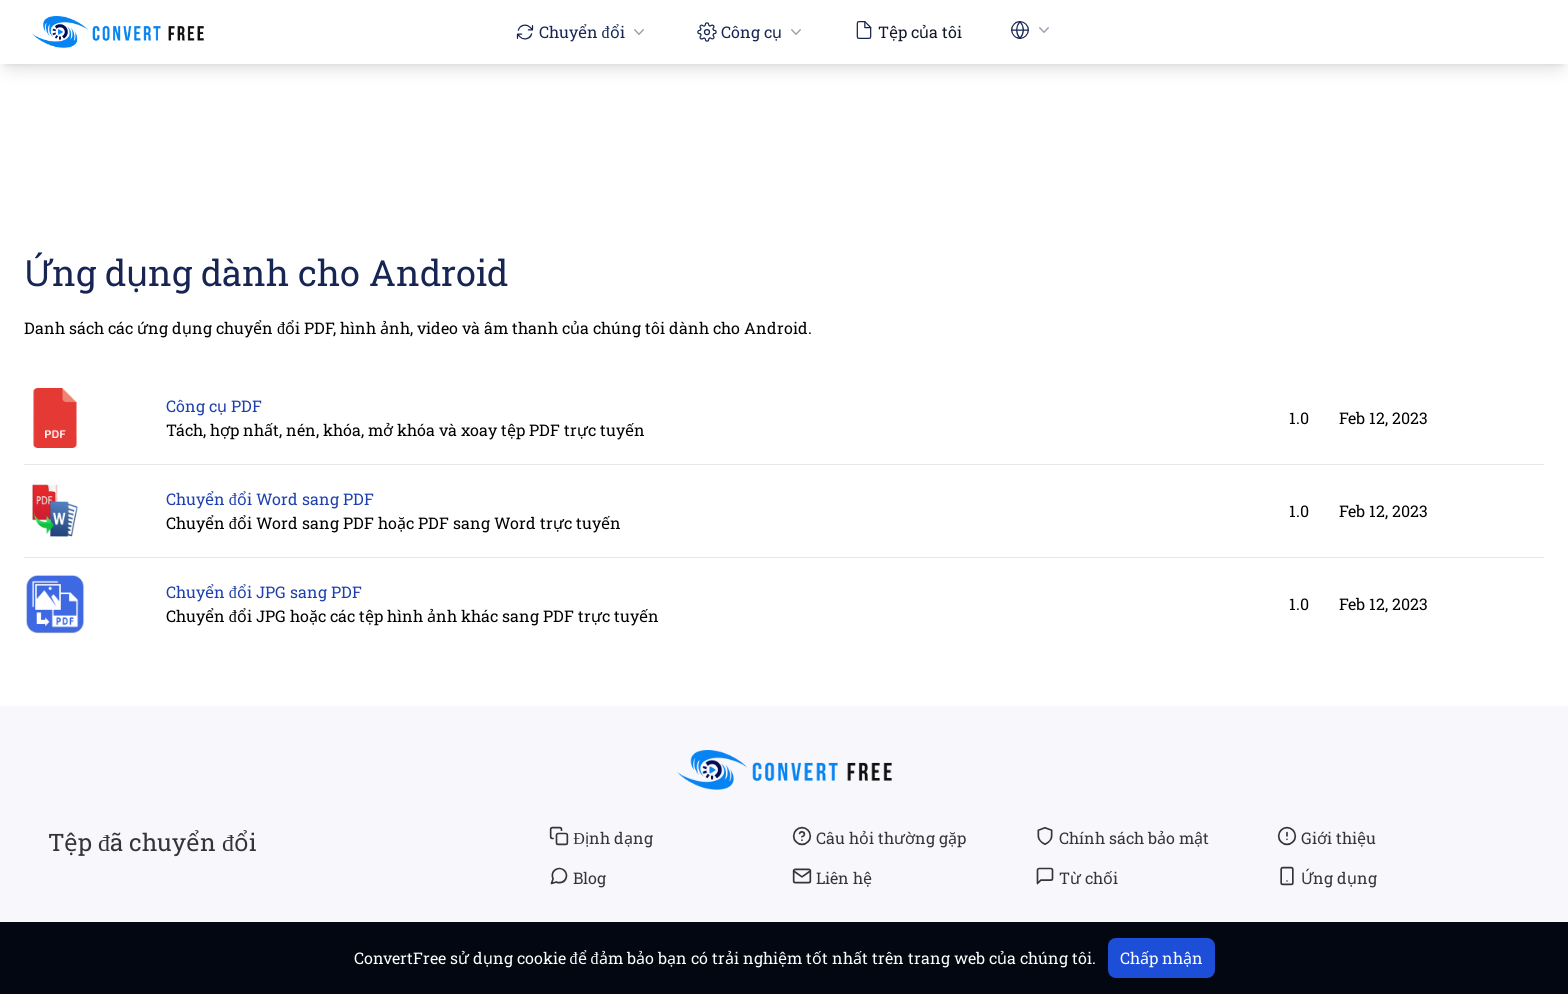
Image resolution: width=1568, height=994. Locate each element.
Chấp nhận (1161, 957)
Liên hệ (832, 877)
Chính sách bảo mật (1122, 837)
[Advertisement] (784, 121)
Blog (577, 877)
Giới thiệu (1326, 837)
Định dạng (601, 837)
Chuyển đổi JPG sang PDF (264, 591)
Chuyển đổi (582, 31)
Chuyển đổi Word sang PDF (270, 498)
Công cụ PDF (214, 405)
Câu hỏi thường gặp (879, 837)
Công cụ (751, 31)
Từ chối (1076, 877)
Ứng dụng (1327, 877)
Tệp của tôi (908, 31)
